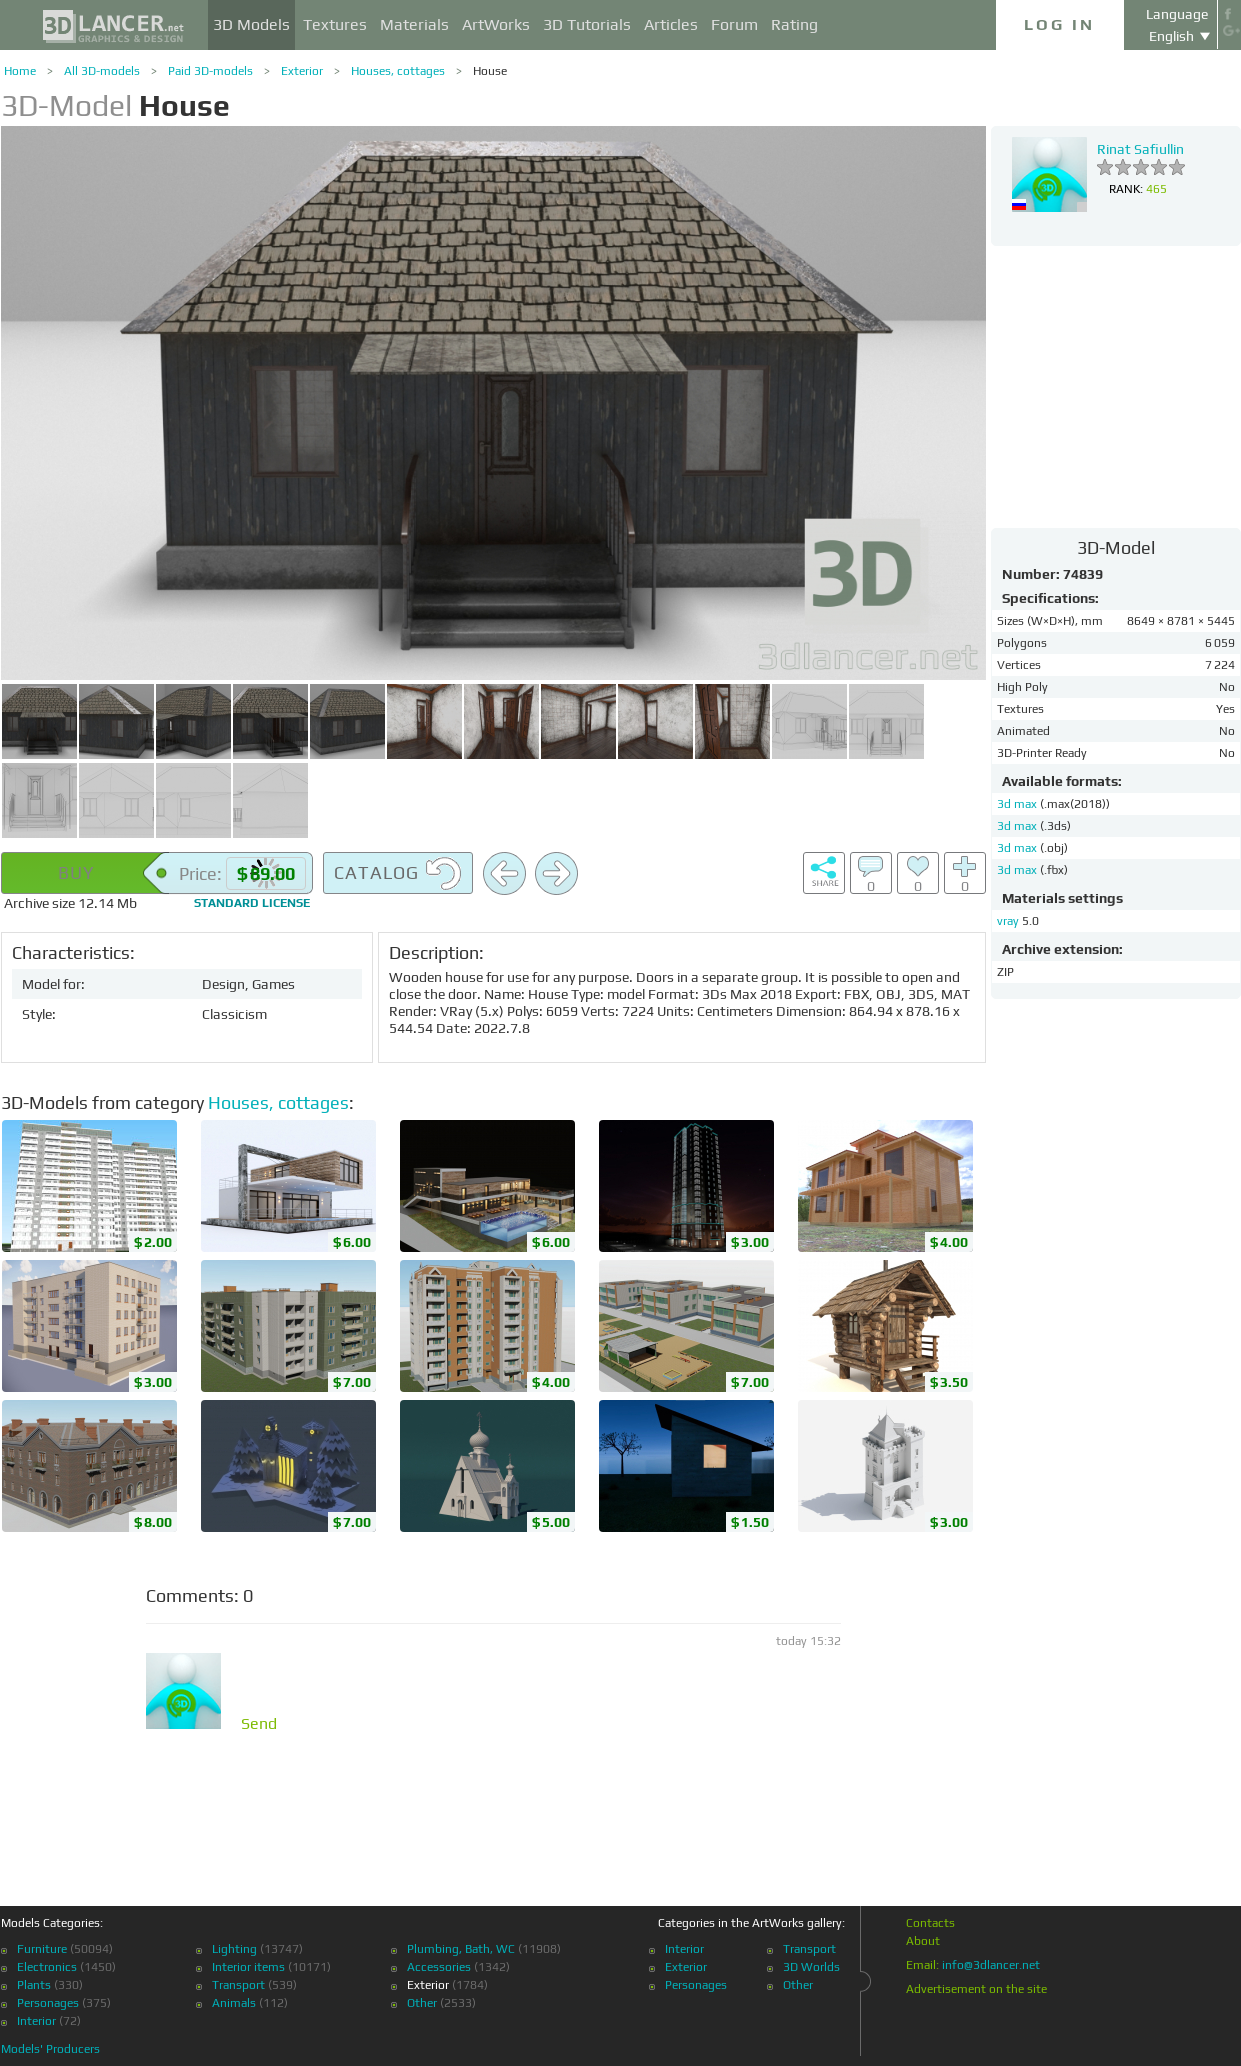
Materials (414, 24)
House (490, 71)
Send (259, 1724)
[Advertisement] (1116, 386)
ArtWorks (496, 24)
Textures (335, 24)
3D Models (251, 24)
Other (422, 2003)
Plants (34, 1985)
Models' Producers (50, 2049)
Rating (794, 24)
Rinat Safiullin (1140, 149)
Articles (671, 24)
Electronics (47, 1967)
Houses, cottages (398, 71)
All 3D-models (102, 71)
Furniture (42, 1949)
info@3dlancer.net (991, 1965)
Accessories (439, 1967)
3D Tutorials (587, 24)
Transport (238, 1985)
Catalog (398, 874)
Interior (36, 2021)
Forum (734, 24)
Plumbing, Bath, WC (461, 1949)
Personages (48, 2003)
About (923, 1941)
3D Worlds (811, 1967)
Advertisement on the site (976, 1989)
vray (1008, 921)
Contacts (930, 1923)
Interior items (248, 1967)
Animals (234, 2003)
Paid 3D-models (210, 71)
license (252, 903)
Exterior (302, 71)
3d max (1018, 804)
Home (20, 71)
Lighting (234, 1949)
